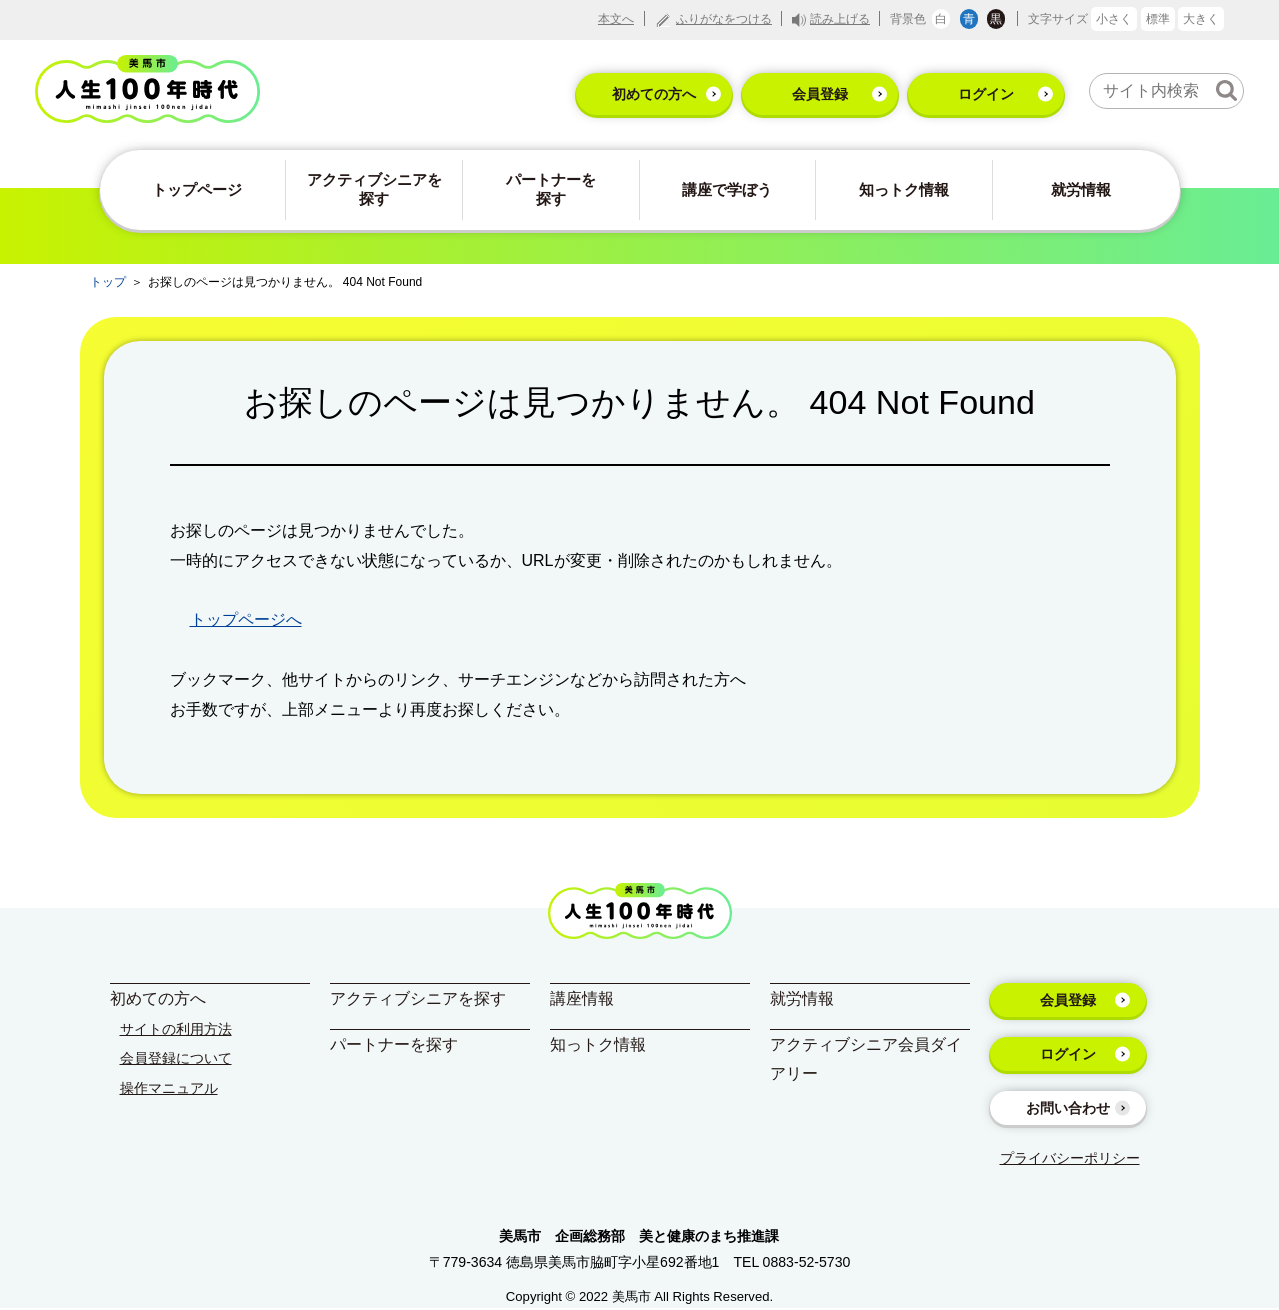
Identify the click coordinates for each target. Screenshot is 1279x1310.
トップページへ (246, 619)
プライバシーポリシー (1070, 1158)
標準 (1158, 19)
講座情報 (582, 998)
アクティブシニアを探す (374, 189)
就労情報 (1081, 189)
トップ (108, 282)
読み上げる (840, 19)
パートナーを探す (551, 189)
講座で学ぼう (727, 189)
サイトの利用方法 (176, 1029)
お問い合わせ (1068, 1108)
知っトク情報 (904, 189)
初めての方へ (654, 94)
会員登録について (176, 1058)
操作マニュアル (169, 1088)
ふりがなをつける (724, 19)
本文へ (616, 19)
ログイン (986, 94)
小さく (1114, 19)
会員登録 (820, 94)
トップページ (197, 189)
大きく (1201, 19)
